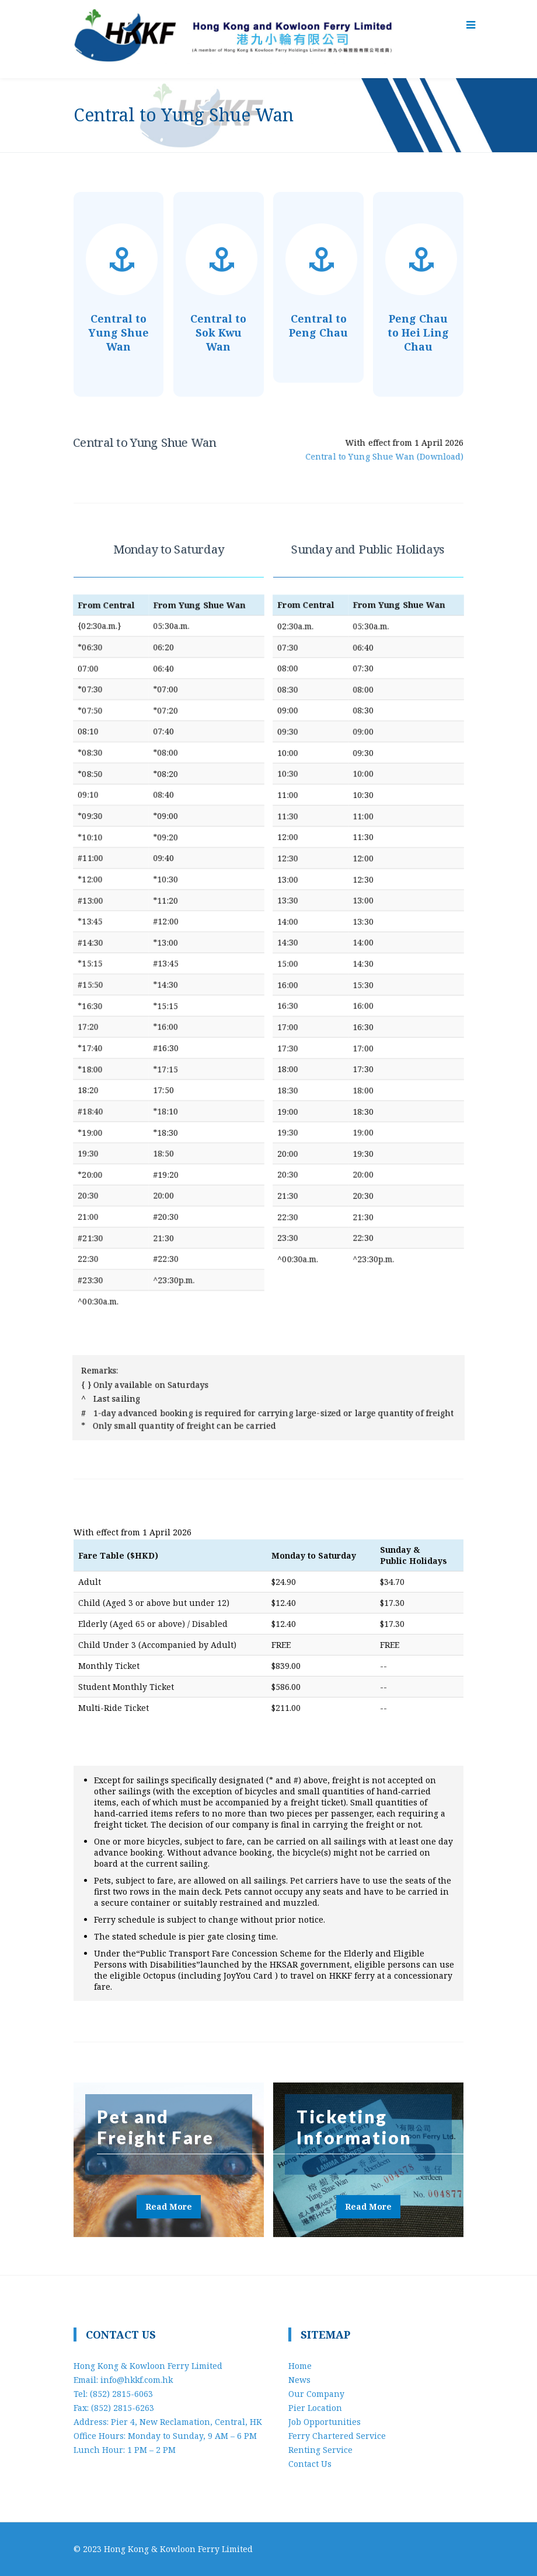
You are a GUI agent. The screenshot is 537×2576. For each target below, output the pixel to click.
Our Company (316, 2393)
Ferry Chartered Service (337, 2435)
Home (300, 2365)
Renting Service (320, 2449)
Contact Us (310, 2463)
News (299, 2379)
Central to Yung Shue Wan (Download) (382, 455)
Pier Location (315, 2407)
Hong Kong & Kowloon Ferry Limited (178, 2548)
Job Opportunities (324, 2421)
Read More (168, 2206)
